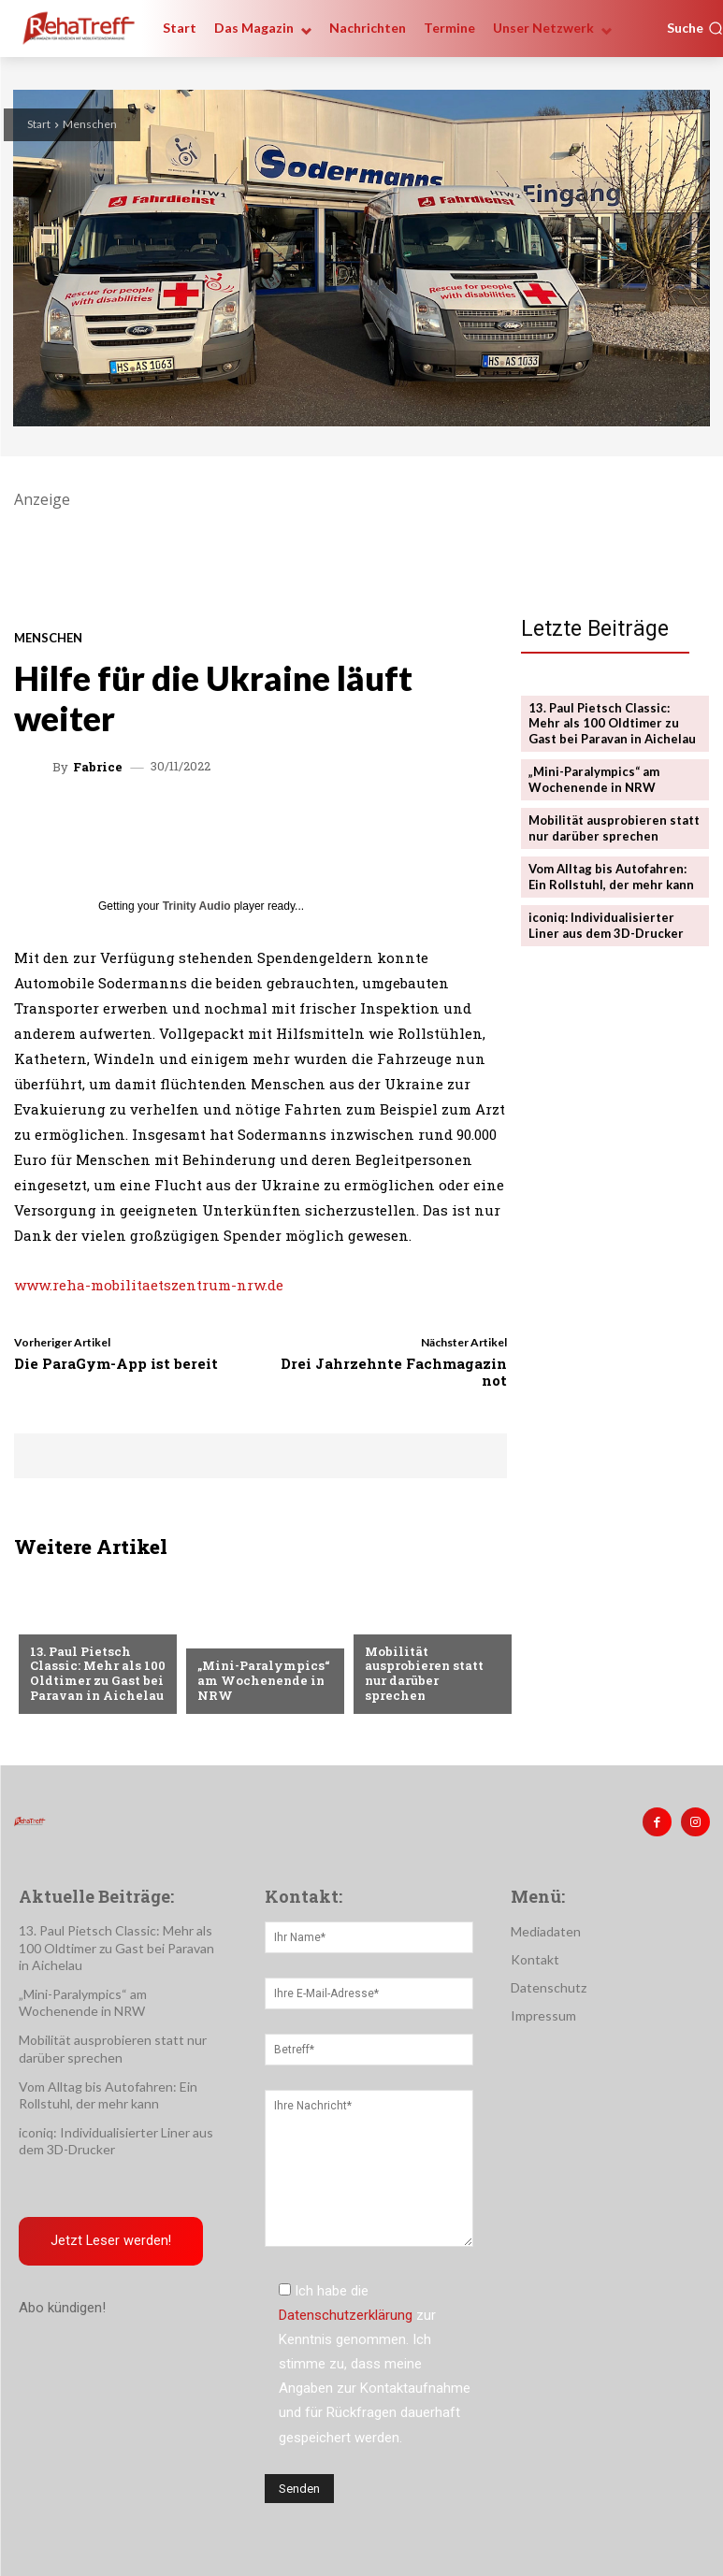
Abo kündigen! (62, 2307)
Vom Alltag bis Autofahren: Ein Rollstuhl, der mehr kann (611, 876)
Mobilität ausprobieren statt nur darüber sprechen (424, 1673)
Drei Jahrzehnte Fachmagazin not (394, 1371)
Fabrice (98, 767)
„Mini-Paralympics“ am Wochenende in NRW (263, 1680)
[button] (695, 28)
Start (39, 124)
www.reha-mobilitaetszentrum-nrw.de (148, 1284)
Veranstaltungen (422, 1621)
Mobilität (62, 1621)
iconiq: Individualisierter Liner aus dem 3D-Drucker (606, 925)
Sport (217, 1635)
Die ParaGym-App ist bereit (116, 1363)
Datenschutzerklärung (345, 2316)
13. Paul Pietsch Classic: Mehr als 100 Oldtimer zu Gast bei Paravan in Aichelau (98, 1673)
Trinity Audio (197, 906)
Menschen (90, 124)
